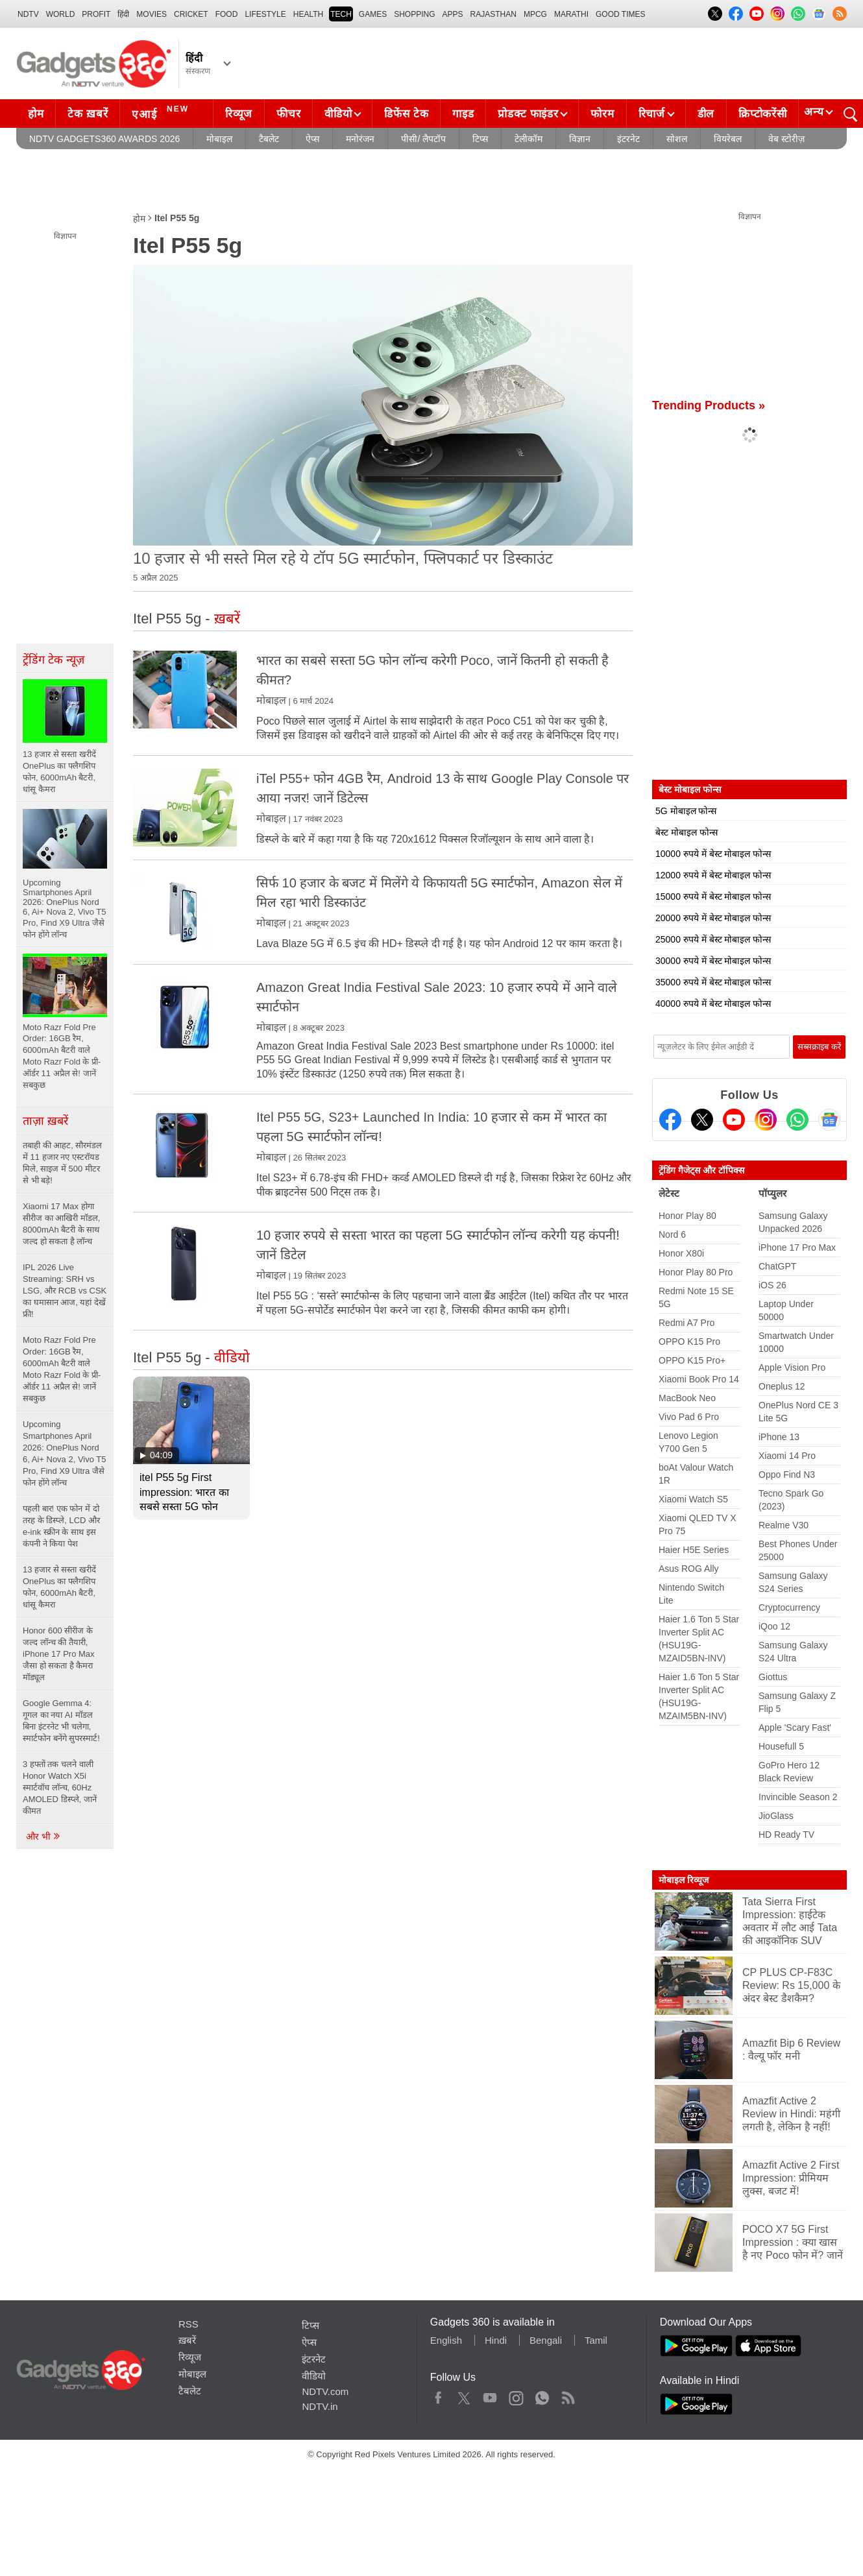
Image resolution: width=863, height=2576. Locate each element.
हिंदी (123, 14)
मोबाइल (219, 139)
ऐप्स (312, 139)
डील (706, 114)
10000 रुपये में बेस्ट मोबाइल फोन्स (713, 854)
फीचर (288, 114)
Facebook (438, 2395)
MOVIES (151, 14)
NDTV (28, 14)
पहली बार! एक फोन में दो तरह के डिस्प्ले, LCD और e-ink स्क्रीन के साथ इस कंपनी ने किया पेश (61, 1526)
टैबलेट (269, 139)
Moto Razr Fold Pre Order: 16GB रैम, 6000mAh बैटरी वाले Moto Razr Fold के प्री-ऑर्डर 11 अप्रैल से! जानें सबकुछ (62, 1369)
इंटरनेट (628, 139)
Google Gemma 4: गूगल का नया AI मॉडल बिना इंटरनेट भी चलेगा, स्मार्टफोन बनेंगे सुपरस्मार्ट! (61, 1720)
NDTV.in (319, 2406)
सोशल (676, 139)
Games (373, 14)
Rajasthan (493, 14)
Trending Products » (708, 405)
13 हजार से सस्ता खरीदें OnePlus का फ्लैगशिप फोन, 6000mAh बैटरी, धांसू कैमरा (59, 1587)
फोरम (602, 114)
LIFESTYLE (265, 14)
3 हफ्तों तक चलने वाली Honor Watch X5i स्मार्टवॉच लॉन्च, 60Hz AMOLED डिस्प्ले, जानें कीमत (60, 1787)
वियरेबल (728, 139)
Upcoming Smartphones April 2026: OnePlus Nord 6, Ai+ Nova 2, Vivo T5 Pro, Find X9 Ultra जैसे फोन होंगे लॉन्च (64, 1453)
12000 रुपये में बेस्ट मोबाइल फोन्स (713, 875)
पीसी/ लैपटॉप (423, 139)
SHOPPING (414, 14)
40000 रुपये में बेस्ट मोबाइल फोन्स (713, 1003)
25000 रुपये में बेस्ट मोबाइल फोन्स (713, 939)
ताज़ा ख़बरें (45, 1120)
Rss (568, 2395)
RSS (188, 2323)
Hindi (496, 2340)
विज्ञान (579, 139)
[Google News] (829, 1120)
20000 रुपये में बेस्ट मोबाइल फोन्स (713, 918)
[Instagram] (766, 1120)
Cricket (191, 14)
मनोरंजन (360, 139)
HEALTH (308, 14)
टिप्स (480, 139)
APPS (453, 14)
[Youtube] (734, 1120)
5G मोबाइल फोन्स (685, 811)
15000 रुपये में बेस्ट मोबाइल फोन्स (713, 896)
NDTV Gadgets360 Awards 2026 (104, 139)
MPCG (535, 14)
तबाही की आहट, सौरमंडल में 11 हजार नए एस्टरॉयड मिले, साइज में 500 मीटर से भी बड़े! (62, 1162)
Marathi (571, 14)
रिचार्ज (651, 114)
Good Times (620, 14)
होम (35, 114)
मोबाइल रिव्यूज (684, 1880)
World (60, 14)
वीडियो (338, 114)
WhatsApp (542, 2395)
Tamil (596, 2340)
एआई (162, 112)
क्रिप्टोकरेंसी (762, 114)
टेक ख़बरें (87, 114)
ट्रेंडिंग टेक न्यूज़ (53, 659)
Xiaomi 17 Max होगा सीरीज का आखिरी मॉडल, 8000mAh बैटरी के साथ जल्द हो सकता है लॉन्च (61, 1223)
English (446, 2340)
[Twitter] (702, 1120)
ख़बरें (187, 2340)
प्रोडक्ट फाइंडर (528, 114)
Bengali (545, 2340)
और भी (43, 1836)
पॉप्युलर (772, 1193)
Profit (96, 14)
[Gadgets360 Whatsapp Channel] (797, 1120)
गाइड (463, 114)
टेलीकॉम (528, 139)
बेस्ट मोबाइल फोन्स (686, 832)
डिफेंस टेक (406, 114)
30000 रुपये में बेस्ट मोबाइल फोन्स (713, 961)
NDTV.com (325, 2391)
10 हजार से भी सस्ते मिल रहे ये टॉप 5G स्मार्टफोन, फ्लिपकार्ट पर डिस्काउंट (343, 558)
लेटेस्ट (669, 1193)
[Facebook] (670, 1120)
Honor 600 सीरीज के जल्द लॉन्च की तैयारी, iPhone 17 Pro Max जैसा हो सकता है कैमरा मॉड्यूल (59, 1654)
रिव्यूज (238, 114)
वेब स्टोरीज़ (786, 139)
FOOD (226, 14)
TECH (341, 14)
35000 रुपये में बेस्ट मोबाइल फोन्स (713, 982)
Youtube (490, 2395)
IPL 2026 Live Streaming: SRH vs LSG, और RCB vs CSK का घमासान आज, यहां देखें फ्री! (64, 1290)
